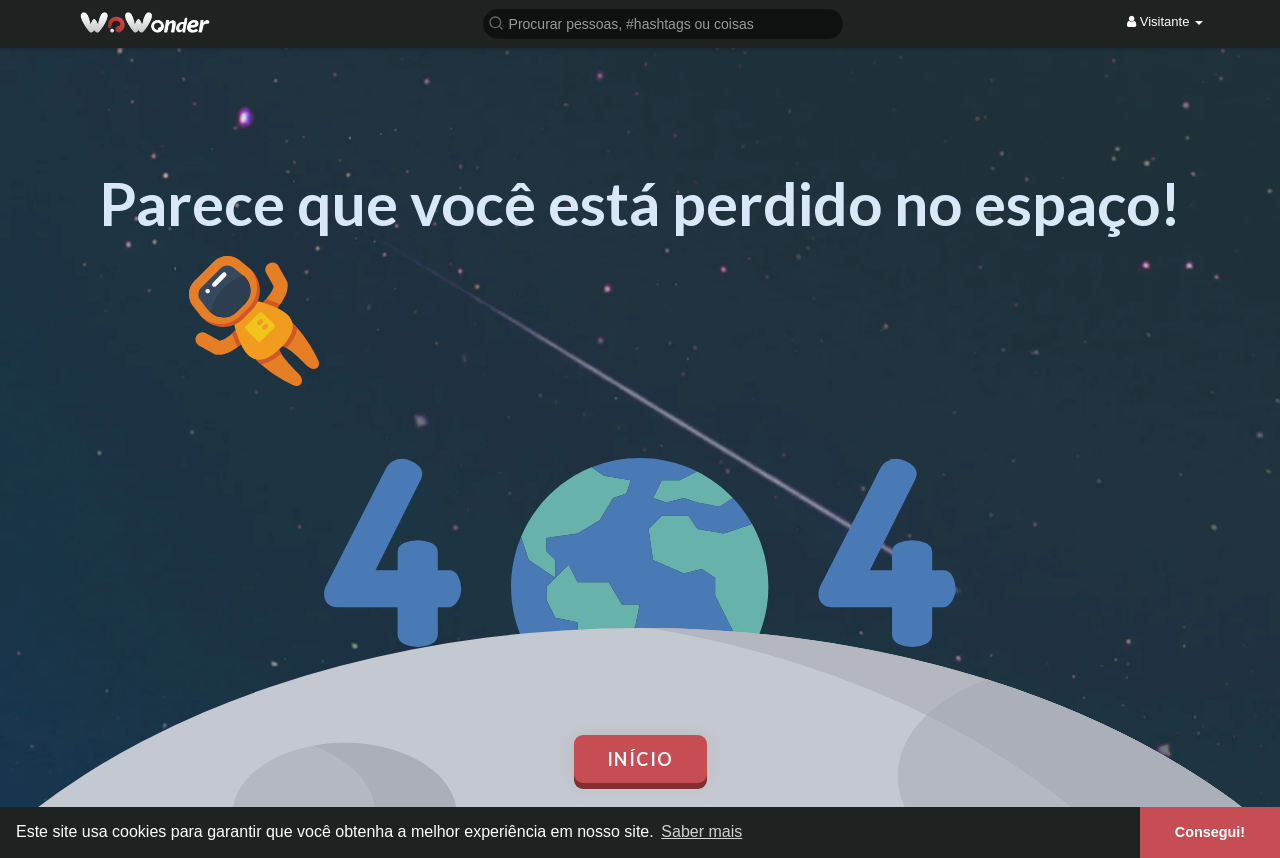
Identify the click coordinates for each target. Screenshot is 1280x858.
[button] (663, 22)
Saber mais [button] (701, 831)
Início (640, 759)
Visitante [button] (1165, 21)
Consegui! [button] (1210, 832)
